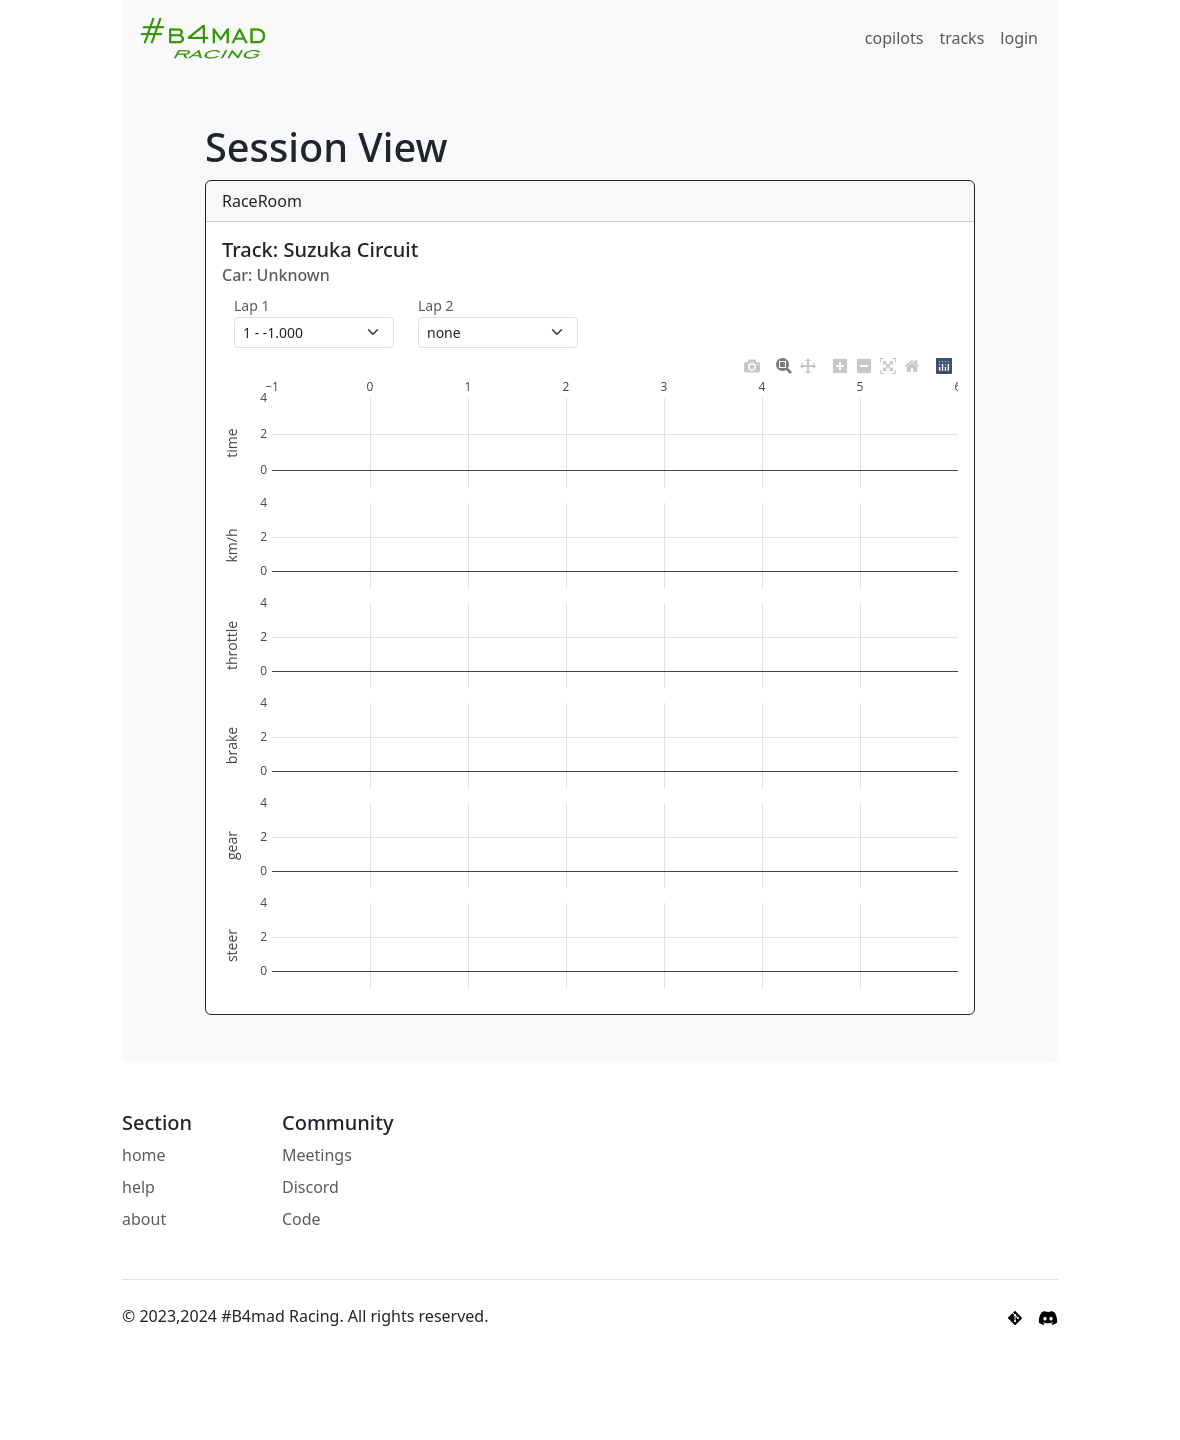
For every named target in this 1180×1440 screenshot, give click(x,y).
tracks (961, 38)
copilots (894, 38)
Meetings (317, 1155)
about (144, 1219)
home (144, 1155)
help (138, 1187)
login (1019, 38)
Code (301, 1219)
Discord (310, 1187)
